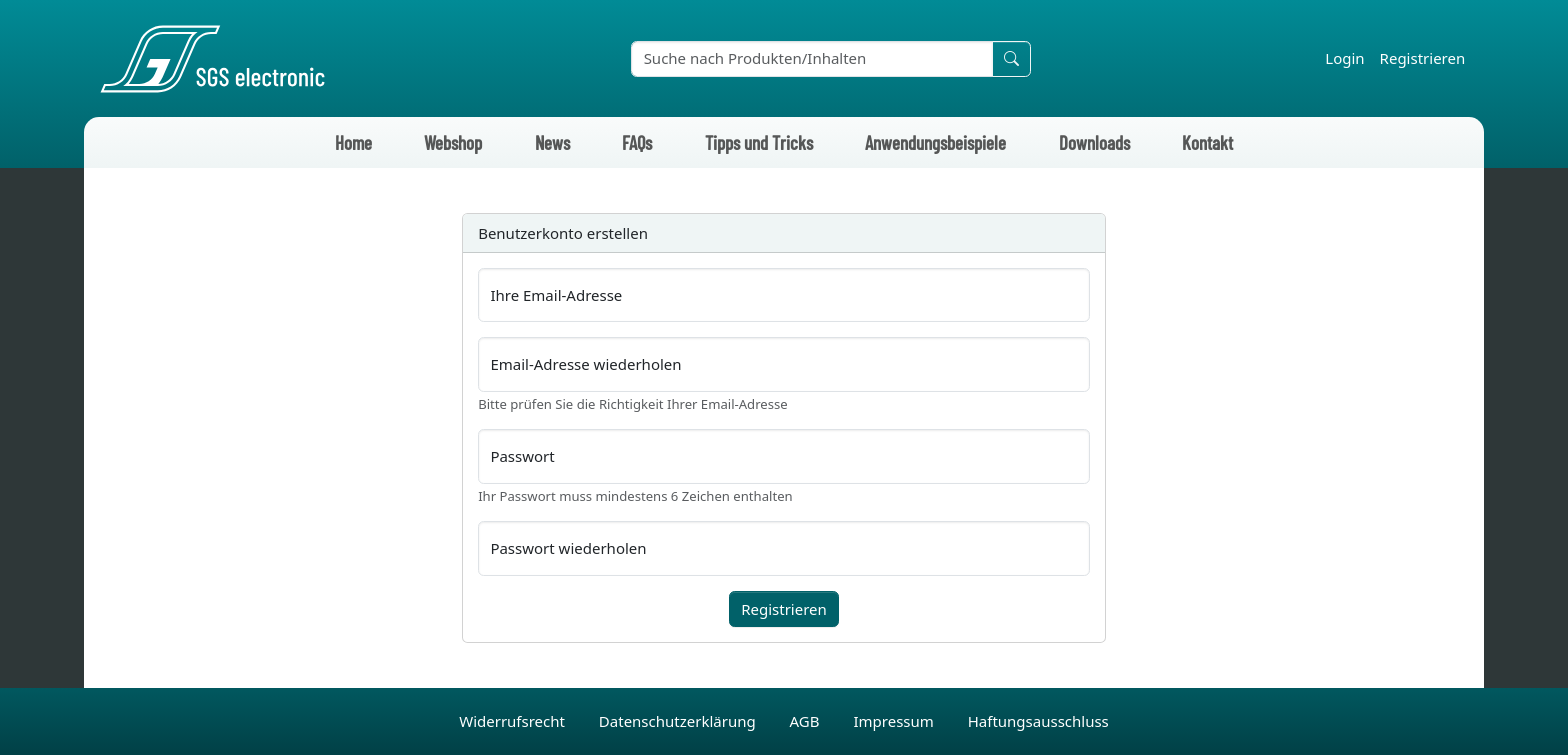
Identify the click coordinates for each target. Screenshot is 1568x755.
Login (1344, 58)
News (552, 142)
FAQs (637, 142)
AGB (807, 721)
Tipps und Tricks (759, 142)
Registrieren (1423, 58)
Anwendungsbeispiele (935, 142)
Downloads (1094, 142)
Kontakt (1207, 142)
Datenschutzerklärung (679, 721)
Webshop (453, 142)
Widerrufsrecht (514, 721)
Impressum (895, 721)
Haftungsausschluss (1038, 721)
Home (353, 142)
